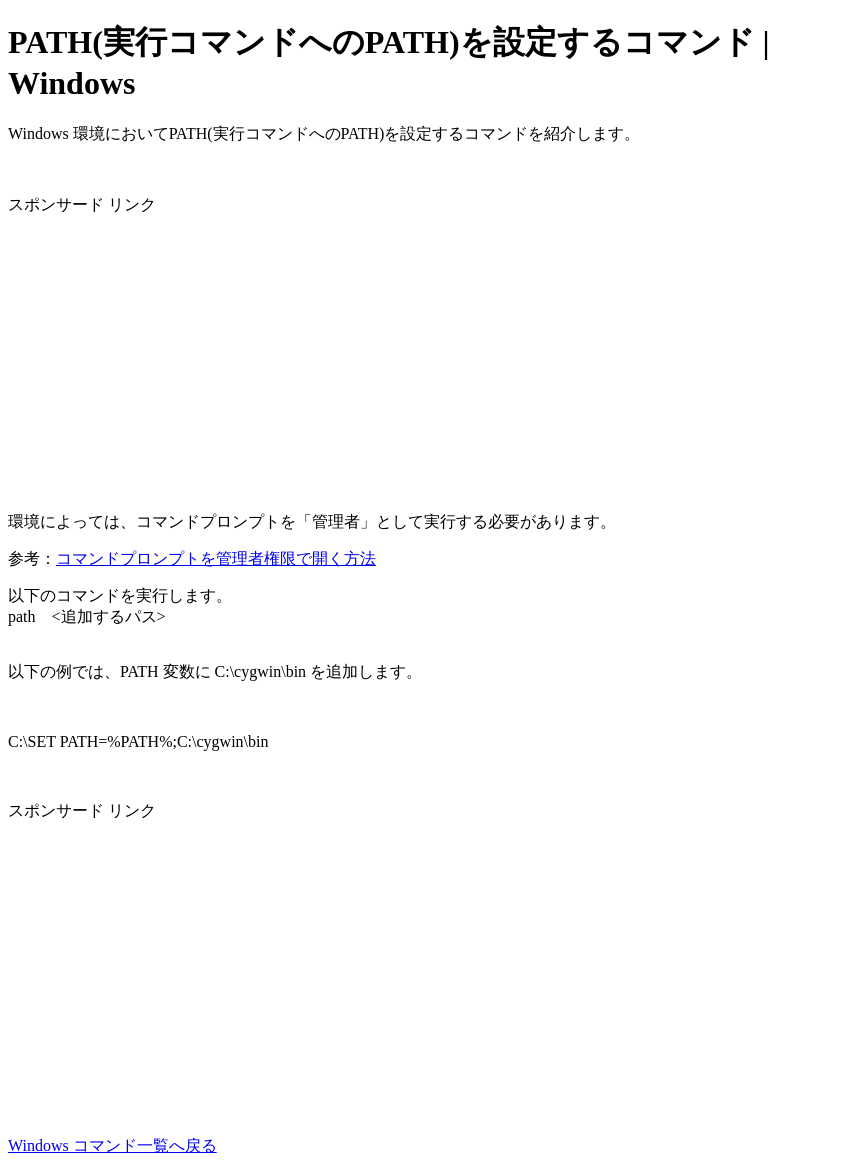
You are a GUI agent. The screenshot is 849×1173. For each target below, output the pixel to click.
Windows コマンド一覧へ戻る (112, 1145)
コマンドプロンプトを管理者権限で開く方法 (216, 558)
